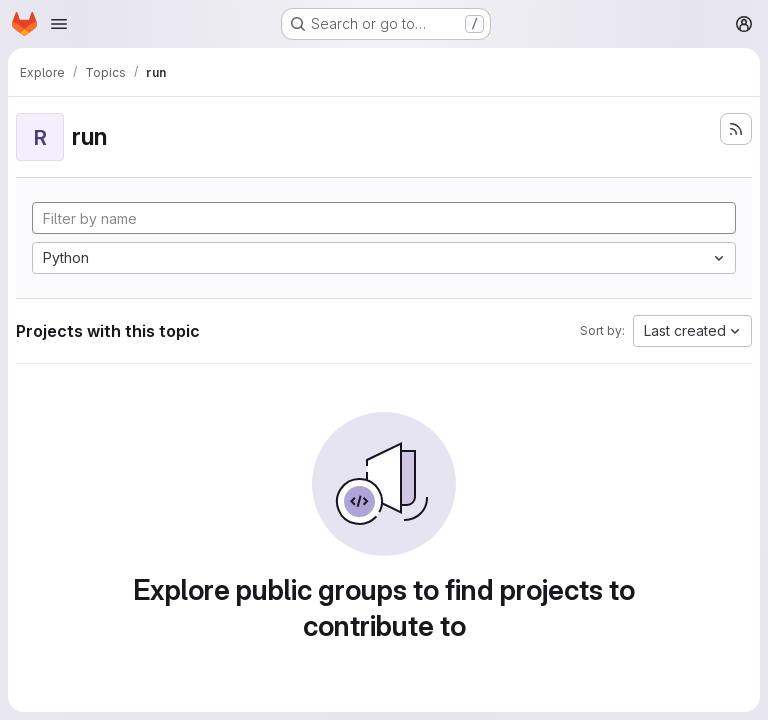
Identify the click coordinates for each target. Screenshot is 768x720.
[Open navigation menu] (59, 24)
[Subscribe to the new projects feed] (736, 129)
